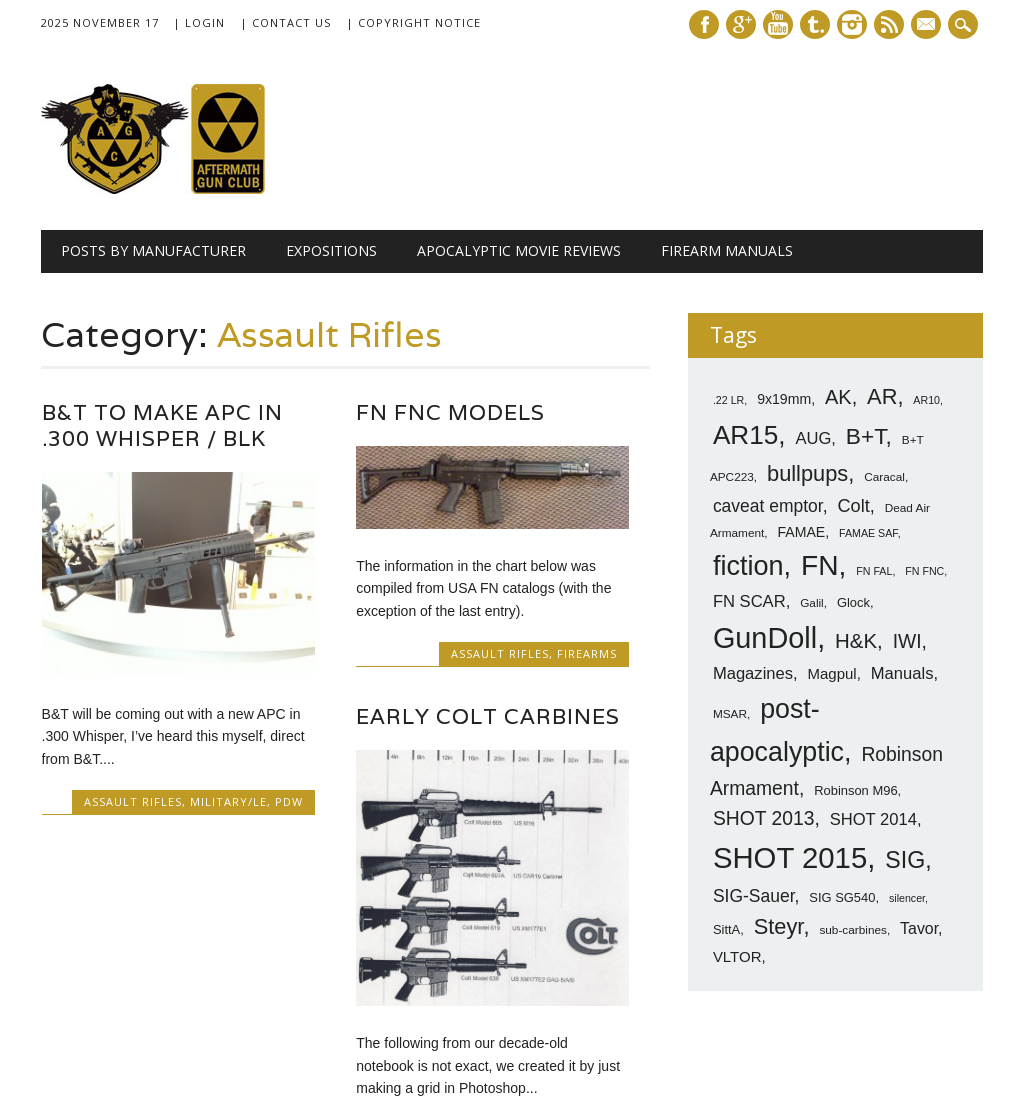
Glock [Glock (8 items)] (853, 602)
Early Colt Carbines (488, 716)
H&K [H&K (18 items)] (856, 640)
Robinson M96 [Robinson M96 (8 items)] (855, 790)
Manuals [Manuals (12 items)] (902, 673)
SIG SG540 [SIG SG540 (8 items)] (842, 897)
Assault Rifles (133, 801)
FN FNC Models (450, 412)
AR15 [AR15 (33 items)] (745, 435)
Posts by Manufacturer (153, 250)
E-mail (928, 26)
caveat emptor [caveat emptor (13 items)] (768, 506)
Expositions (331, 250)
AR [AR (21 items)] (882, 396)
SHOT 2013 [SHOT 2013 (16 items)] (764, 818)
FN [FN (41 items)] (820, 565)
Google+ (741, 24)
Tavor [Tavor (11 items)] (919, 928)
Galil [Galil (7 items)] (812, 603)
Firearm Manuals (727, 250)
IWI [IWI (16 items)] (907, 641)
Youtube (778, 24)
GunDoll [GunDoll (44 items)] (765, 638)
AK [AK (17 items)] (838, 397)
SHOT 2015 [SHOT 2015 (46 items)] (790, 857)
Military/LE (228, 801)
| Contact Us (285, 22)
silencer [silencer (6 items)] (907, 898)
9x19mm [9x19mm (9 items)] (784, 399)
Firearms (587, 653)
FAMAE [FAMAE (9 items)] (801, 532)
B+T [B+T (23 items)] (866, 436)
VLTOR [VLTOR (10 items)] (737, 956)
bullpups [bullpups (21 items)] (807, 473)
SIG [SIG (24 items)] (905, 860)
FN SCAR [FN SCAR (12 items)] (749, 601)
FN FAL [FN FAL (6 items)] (874, 571)
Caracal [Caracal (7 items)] (884, 477)
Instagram (852, 24)
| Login (199, 22)
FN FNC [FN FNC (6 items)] (924, 571)
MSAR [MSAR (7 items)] (730, 714)
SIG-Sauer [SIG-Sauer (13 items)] (754, 896)
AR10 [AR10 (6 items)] (926, 400)
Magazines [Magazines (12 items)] (753, 673)
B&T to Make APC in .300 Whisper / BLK (162, 425)
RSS (889, 24)
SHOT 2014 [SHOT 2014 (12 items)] (873, 819)
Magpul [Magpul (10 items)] (832, 673)
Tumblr (815, 24)
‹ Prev (315, 993)
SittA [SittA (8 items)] (726, 929)
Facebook (704, 24)
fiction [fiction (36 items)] (748, 566)
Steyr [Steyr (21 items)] (779, 926)
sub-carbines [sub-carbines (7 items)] (853, 930)
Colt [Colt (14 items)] (853, 506)
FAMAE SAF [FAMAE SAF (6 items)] (868, 533)
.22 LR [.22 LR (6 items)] (728, 400)
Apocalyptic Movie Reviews (519, 250)
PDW (289, 801)
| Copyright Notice (413, 22)
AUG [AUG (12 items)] (813, 438)
